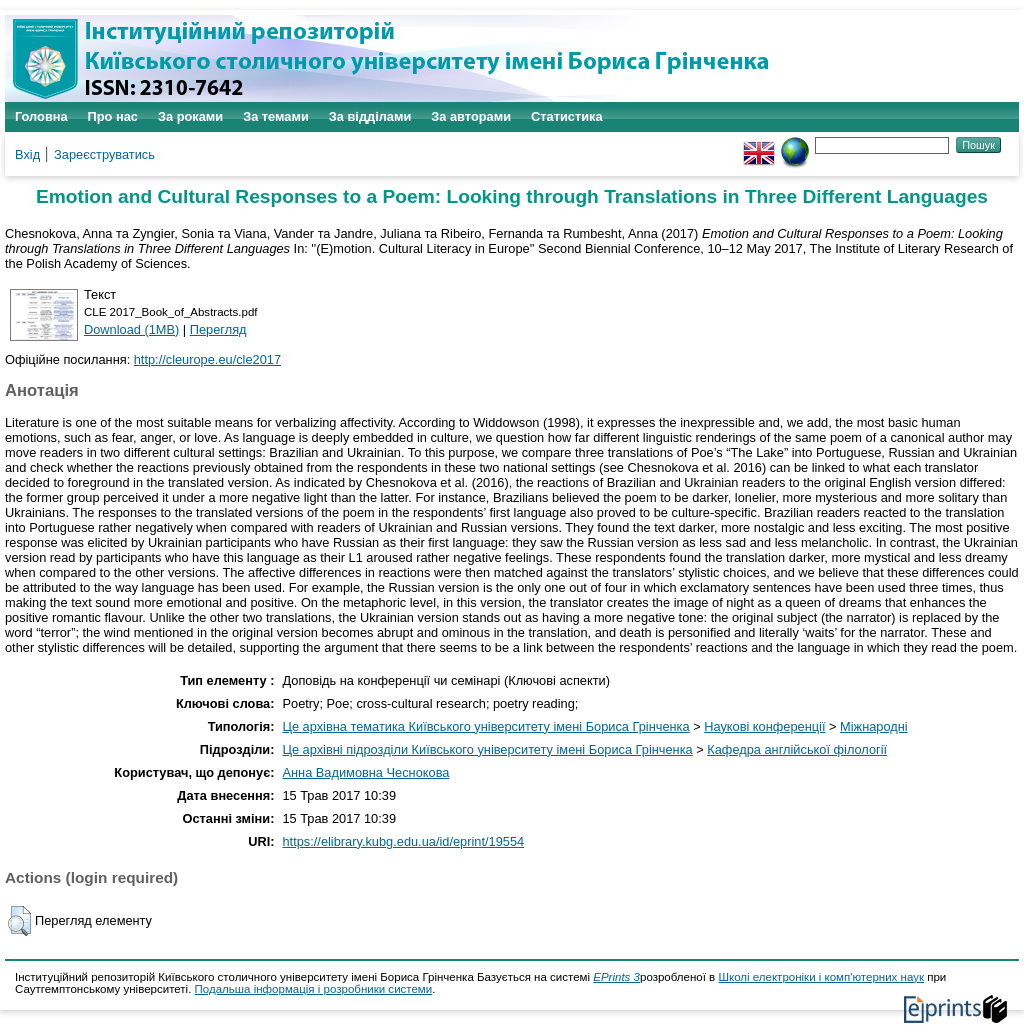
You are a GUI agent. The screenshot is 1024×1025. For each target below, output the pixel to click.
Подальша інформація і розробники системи (314, 989)
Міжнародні (874, 726)
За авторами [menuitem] (471, 116)
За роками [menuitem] (190, 116)
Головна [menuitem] (41, 116)
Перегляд (218, 329)
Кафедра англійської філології (797, 749)
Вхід (27, 154)
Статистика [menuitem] (567, 116)
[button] (19, 921)
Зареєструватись (104, 154)
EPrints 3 (616, 977)
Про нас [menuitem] (113, 116)
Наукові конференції (764, 726)
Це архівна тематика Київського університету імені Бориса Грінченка (485, 726)
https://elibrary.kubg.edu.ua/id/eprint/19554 (403, 841)
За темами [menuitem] (276, 116)
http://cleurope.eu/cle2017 (207, 359)
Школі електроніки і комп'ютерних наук (821, 977)
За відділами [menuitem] (370, 116)
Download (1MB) (131, 329)
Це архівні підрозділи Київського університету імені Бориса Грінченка (487, 749)
